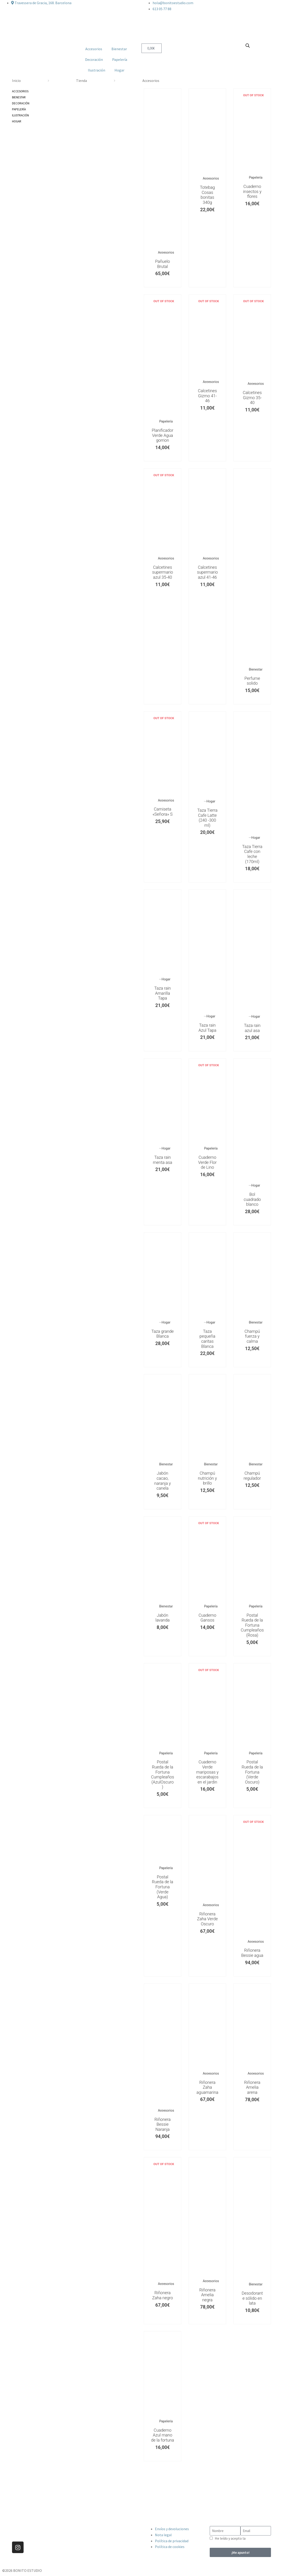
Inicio (16, 80)
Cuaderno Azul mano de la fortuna (162, 2435)
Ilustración (96, 70)
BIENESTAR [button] (19, 97)
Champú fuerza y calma (252, 1336)
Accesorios (93, 49)
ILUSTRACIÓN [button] (20, 115)
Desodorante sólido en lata (252, 2298)
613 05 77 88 (87, 2536)
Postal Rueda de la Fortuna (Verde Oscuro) (252, 1771)
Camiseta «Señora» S (163, 812)
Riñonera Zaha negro (162, 2295)
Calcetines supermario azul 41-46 (207, 572)
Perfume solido (252, 681)
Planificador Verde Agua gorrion (162, 435)
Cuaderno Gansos (207, 1618)
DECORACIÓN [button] (20, 103)
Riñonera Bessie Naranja (162, 2124)
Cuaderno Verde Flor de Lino (207, 1162)
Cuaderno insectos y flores (252, 191)
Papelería (119, 59)
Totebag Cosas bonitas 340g (207, 195)
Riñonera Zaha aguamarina (207, 2087)
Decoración (94, 59)
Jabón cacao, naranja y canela (162, 1481)
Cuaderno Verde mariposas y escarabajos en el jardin (207, 1771)
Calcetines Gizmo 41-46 (207, 395)
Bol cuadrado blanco (252, 1199)
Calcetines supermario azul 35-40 (162, 572)
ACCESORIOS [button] (20, 91)
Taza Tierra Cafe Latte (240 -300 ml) (207, 818)
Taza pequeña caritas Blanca (207, 1339)
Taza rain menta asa (162, 1160)
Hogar (119, 70)
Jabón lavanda (162, 1618)
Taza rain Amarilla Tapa (162, 993)
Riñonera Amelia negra (207, 2294)
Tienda (81, 80)
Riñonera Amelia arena (252, 2087)
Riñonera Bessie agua (252, 1953)
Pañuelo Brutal (162, 264)
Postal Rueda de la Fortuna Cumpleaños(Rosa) (252, 1625)
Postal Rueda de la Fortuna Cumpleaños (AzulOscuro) (162, 1774)
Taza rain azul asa (252, 1028)
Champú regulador (252, 1476)
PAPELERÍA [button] (19, 109)
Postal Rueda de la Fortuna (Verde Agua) (162, 1886)
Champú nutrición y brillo (207, 1478)
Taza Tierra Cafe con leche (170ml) (252, 854)
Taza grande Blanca (162, 1334)
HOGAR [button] (16, 121)
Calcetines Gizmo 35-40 (252, 397)
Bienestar (119, 49)
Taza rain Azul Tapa (207, 1028)
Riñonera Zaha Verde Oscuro (207, 1918)
